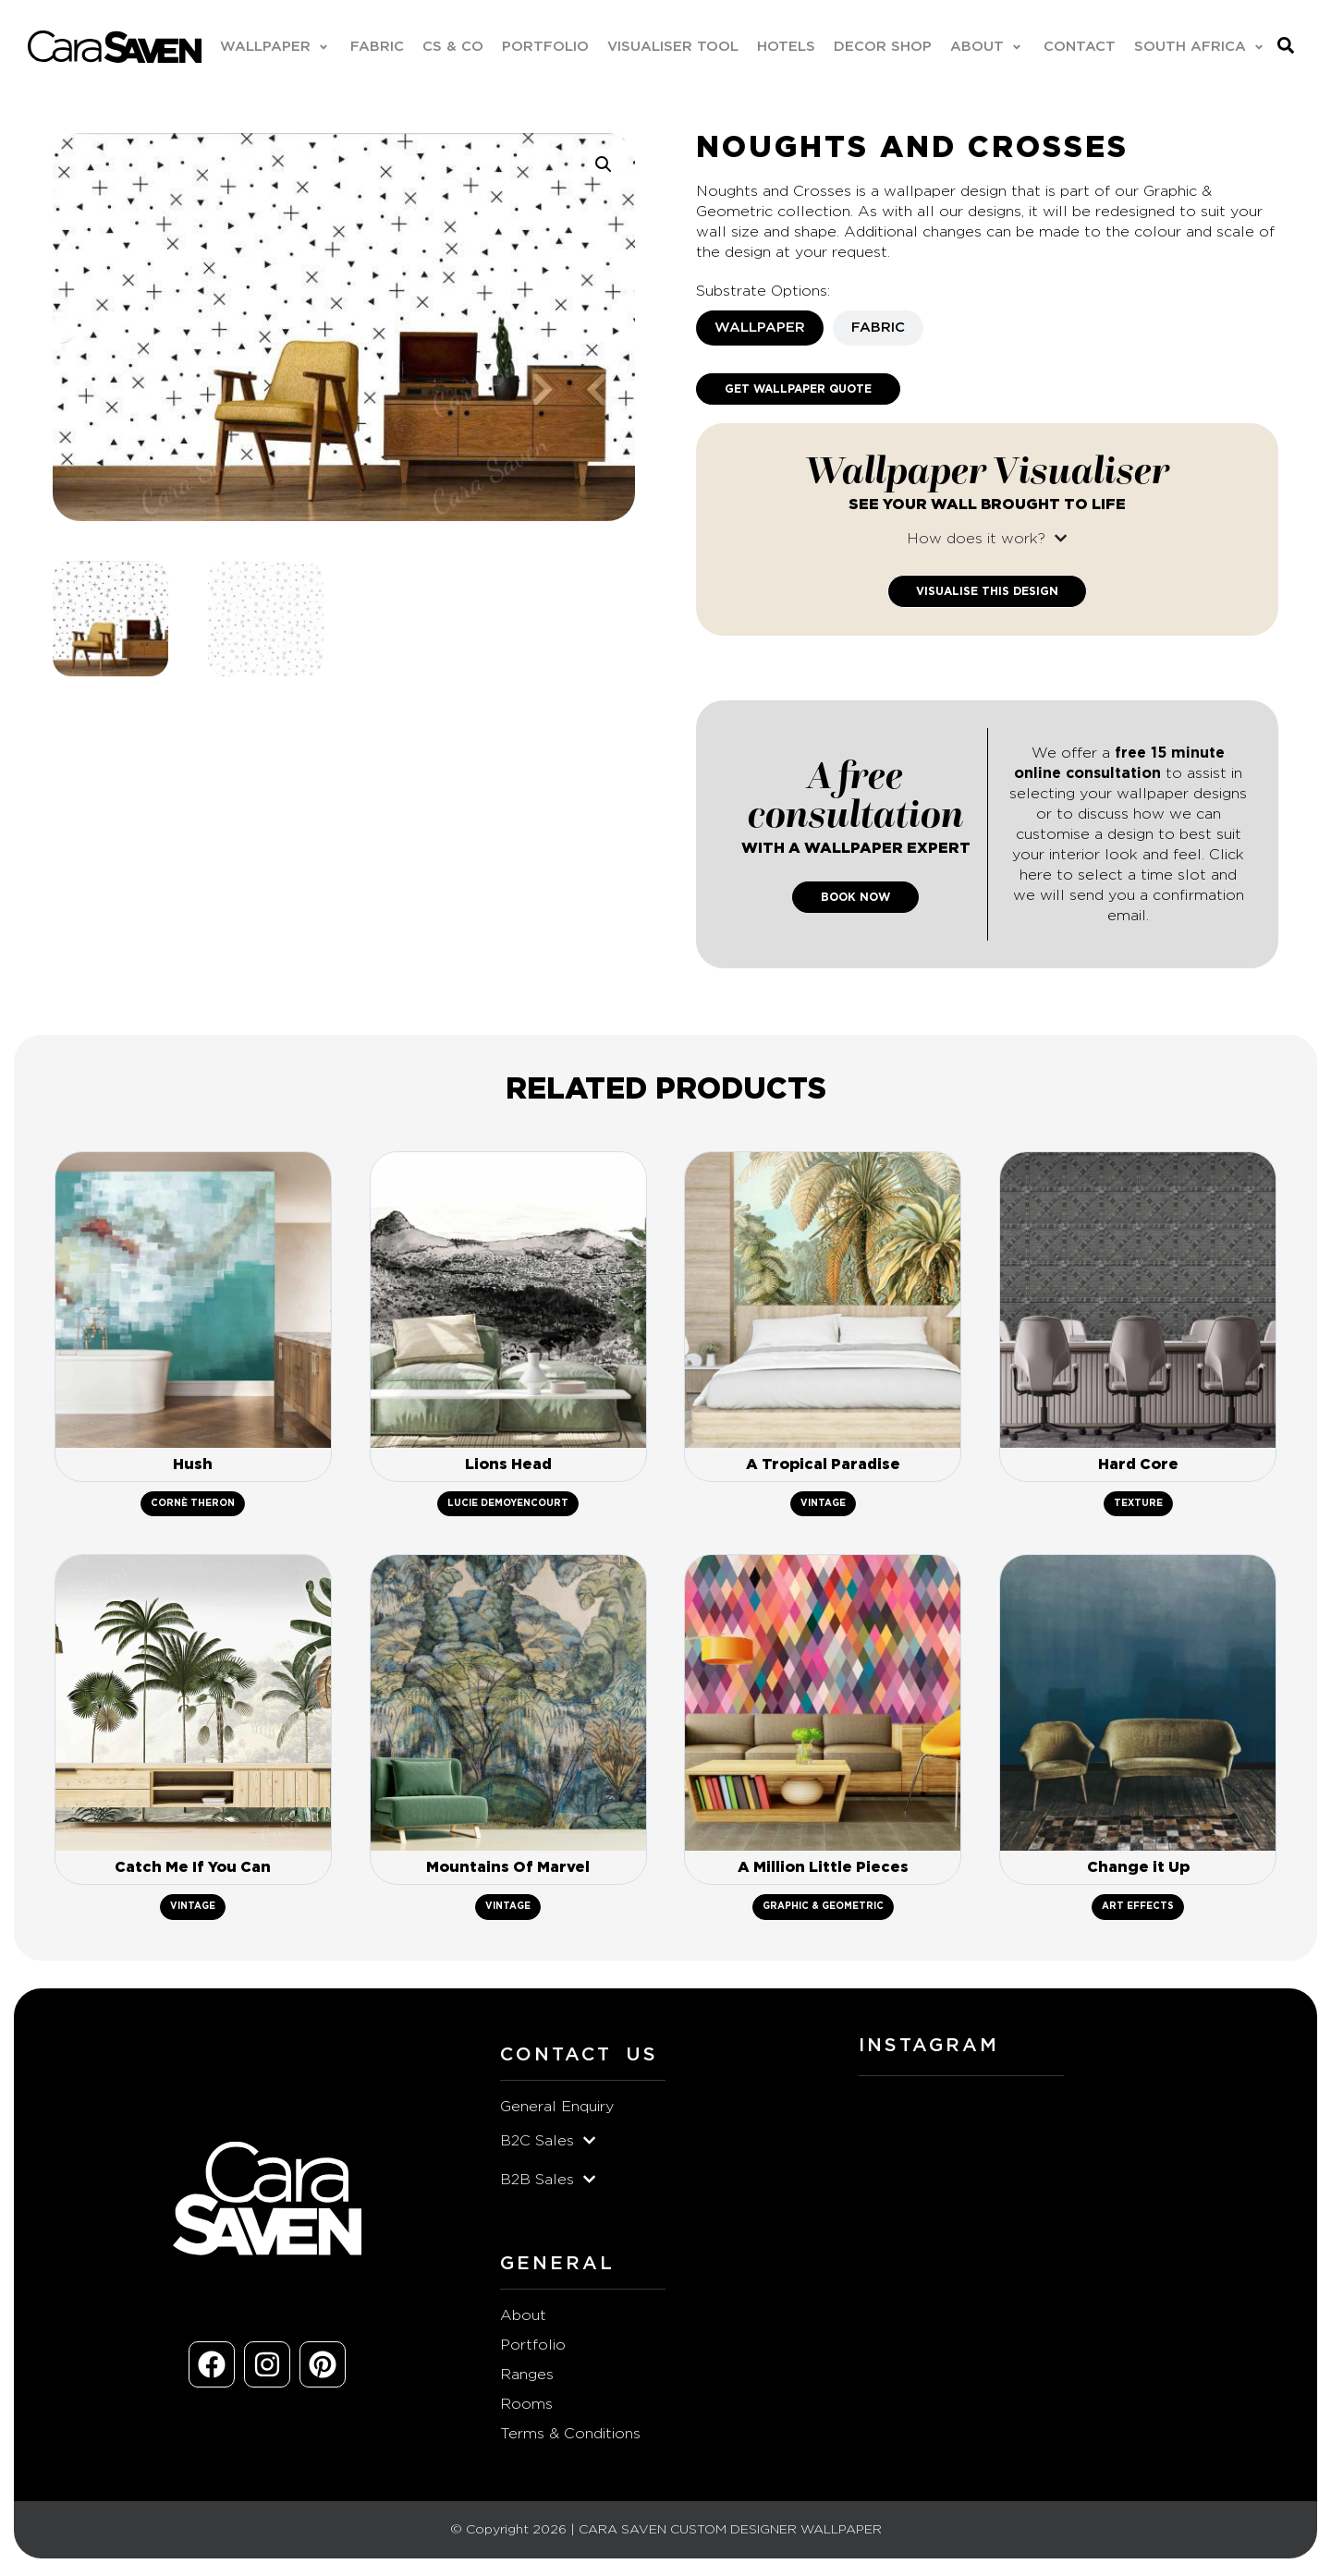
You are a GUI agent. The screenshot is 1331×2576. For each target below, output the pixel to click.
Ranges (527, 2378)
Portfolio (533, 2348)
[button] (275, 47)
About (523, 2319)
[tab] (760, 328)
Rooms (526, 2407)
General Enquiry (557, 2110)
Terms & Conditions (570, 2437)
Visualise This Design (987, 591)
